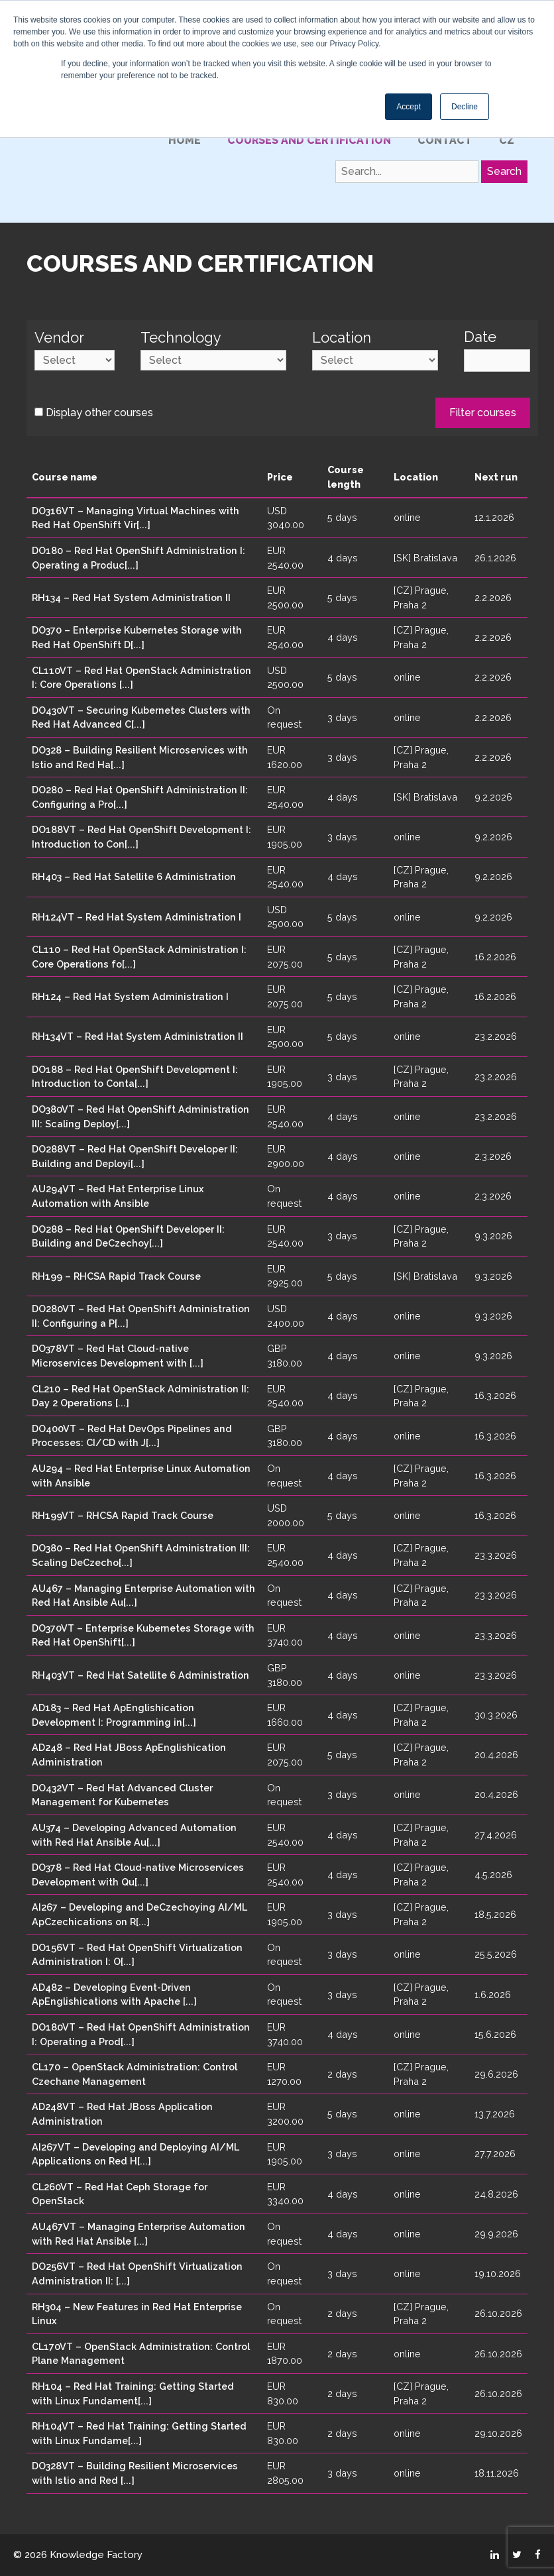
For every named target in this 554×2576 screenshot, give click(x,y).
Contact (444, 140)
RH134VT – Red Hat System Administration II (137, 1036)
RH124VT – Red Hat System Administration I (136, 917)
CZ (506, 140)
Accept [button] (408, 106)
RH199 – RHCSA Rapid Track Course (116, 1276)
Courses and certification (309, 140)
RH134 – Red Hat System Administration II (131, 597)
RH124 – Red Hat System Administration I (130, 996)
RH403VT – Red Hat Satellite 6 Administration (140, 1675)
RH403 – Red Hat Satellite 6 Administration (134, 876)
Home (184, 140)
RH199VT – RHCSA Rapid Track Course (122, 1515)
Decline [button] (464, 106)
